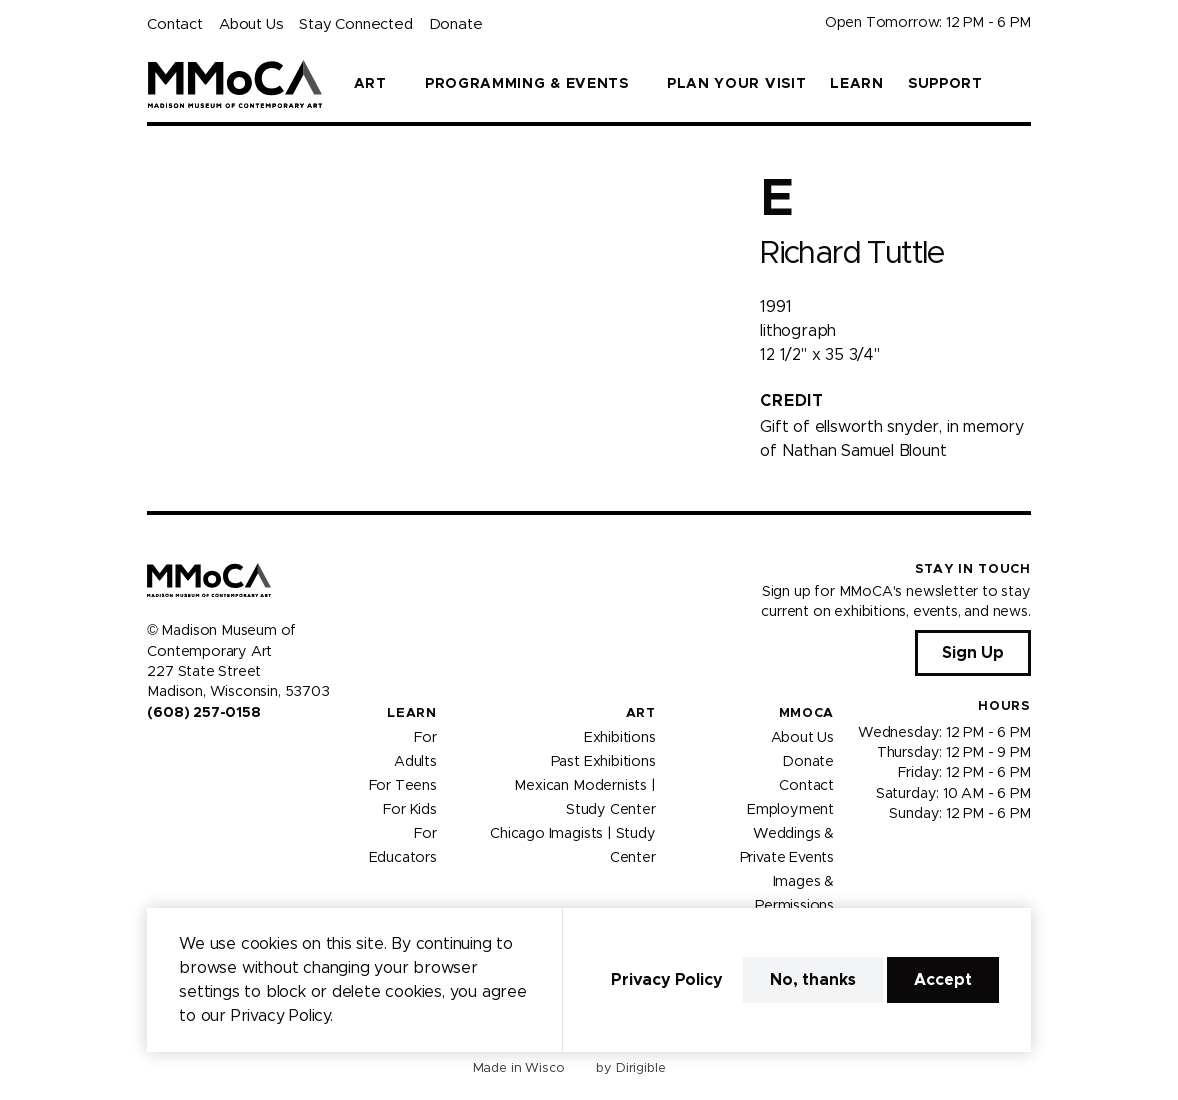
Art (641, 713)
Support (945, 84)
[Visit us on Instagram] (179, 755)
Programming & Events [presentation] (527, 84)
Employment (790, 809)
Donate (456, 24)
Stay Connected (355, 24)
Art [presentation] (370, 84)
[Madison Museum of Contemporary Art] (234, 84)
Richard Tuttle (851, 253)
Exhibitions (620, 737)
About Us (251, 24)
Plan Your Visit (737, 84)
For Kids (410, 809)
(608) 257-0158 (203, 713)
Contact (175, 24)
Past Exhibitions (603, 761)
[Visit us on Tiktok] (227, 755)
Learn (857, 84)
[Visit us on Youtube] (203, 755)
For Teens (403, 785)
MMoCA (807, 713)
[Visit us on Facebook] (155, 755)
